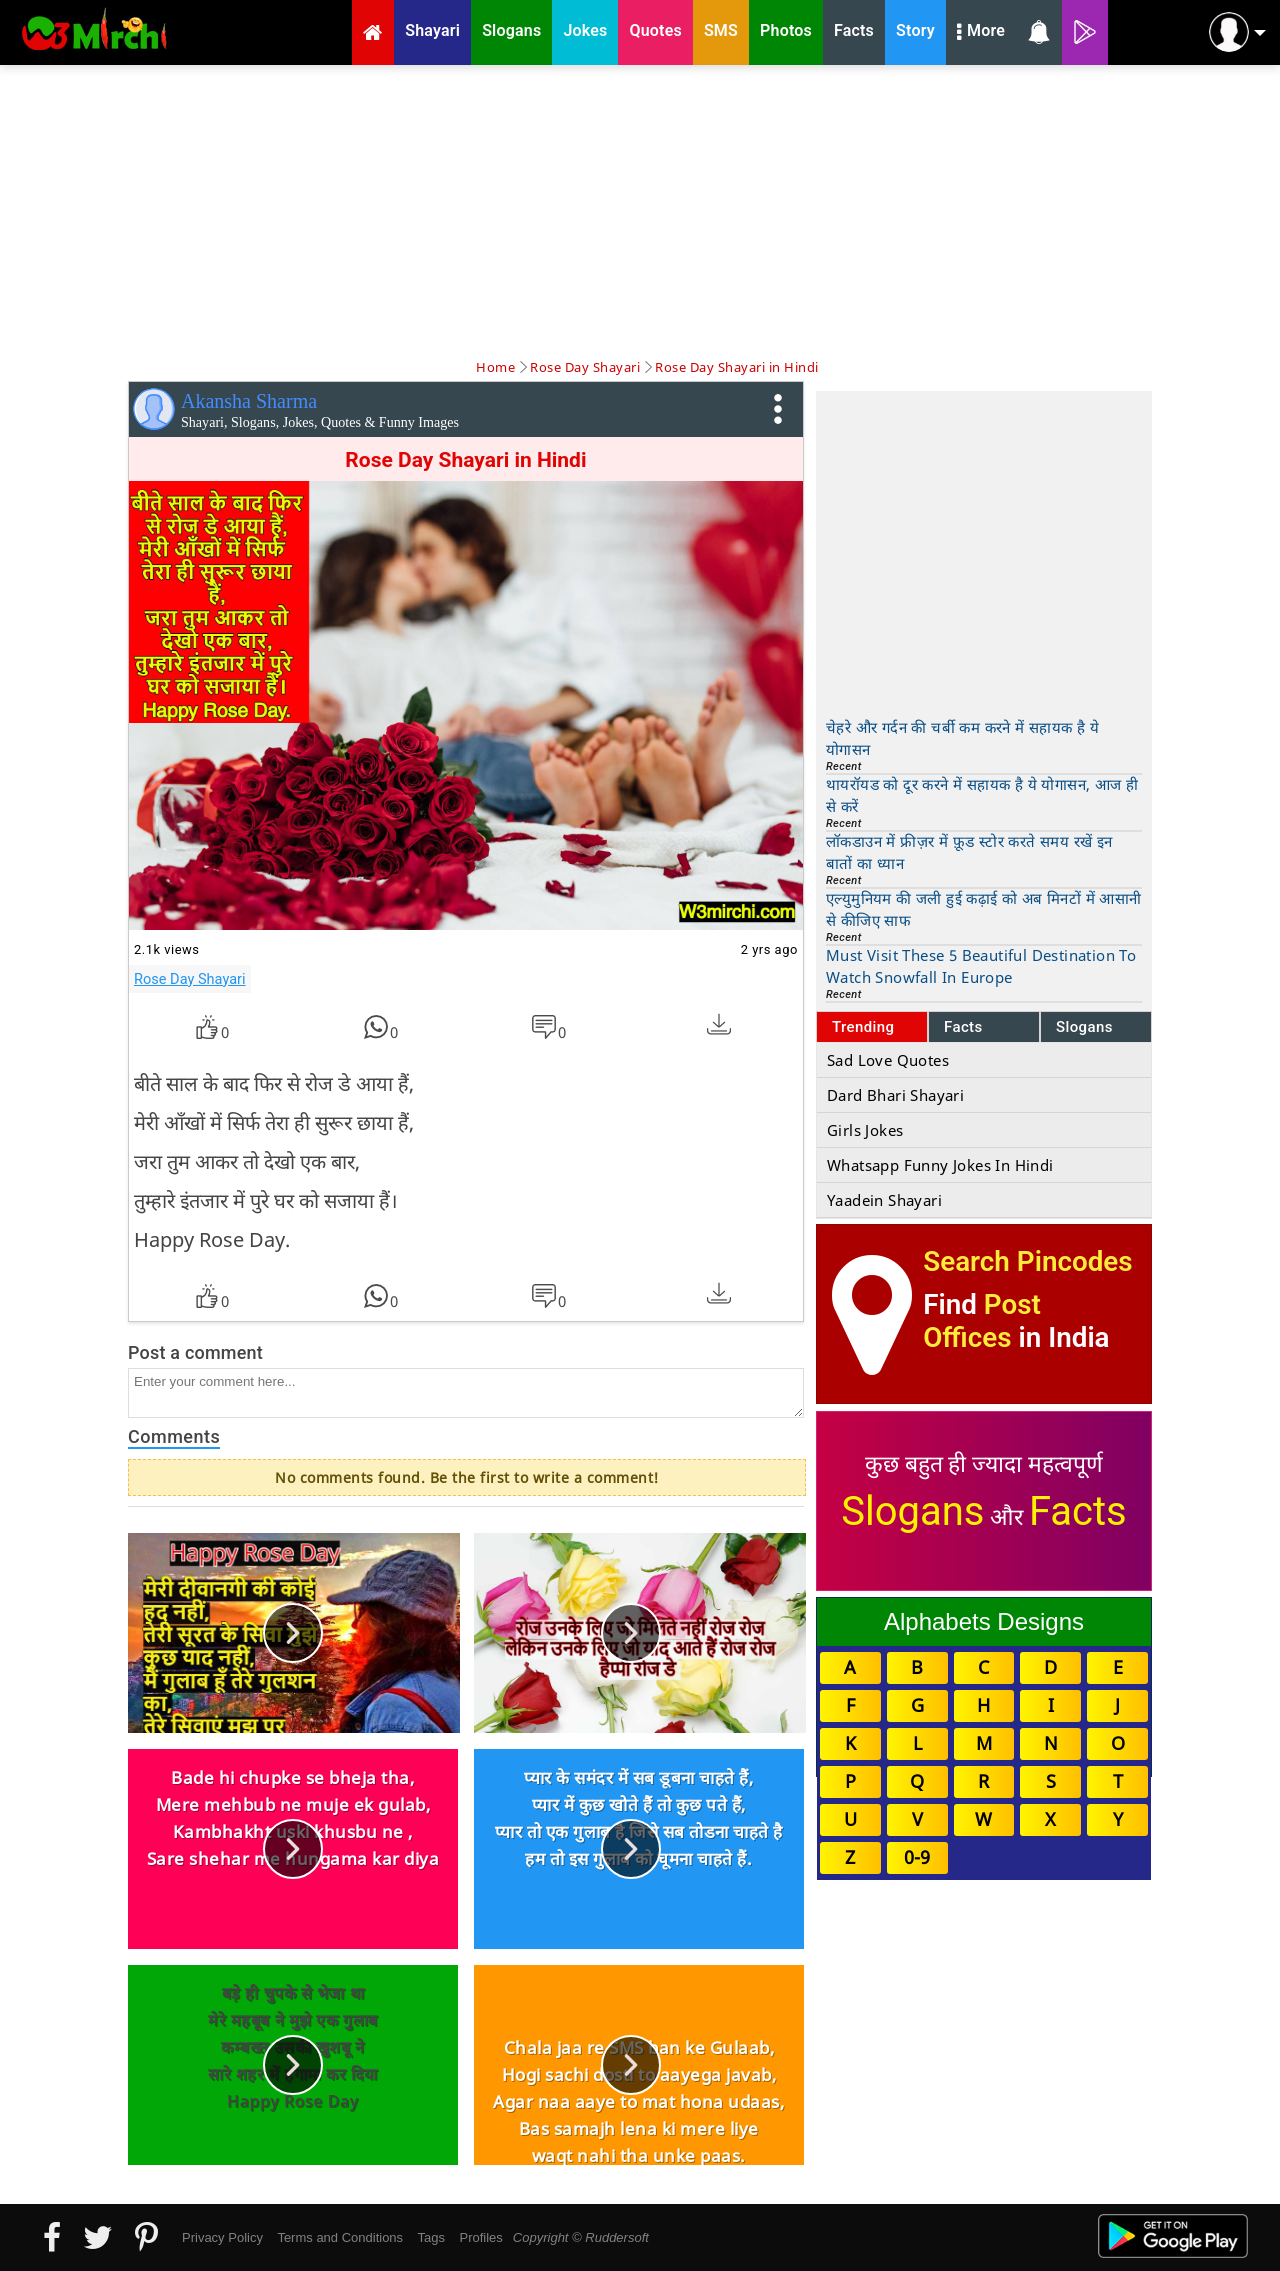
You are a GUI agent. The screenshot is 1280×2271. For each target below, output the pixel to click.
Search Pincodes (1027, 1261)
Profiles (480, 2237)
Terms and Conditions (340, 2237)
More (981, 33)
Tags (431, 2237)
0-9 (917, 1857)
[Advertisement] (640, 210)
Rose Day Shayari (190, 979)
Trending (863, 1027)
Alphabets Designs (984, 1621)
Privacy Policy (222, 2237)
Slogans (1084, 1027)
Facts (963, 1027)
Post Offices (982, 1321)
